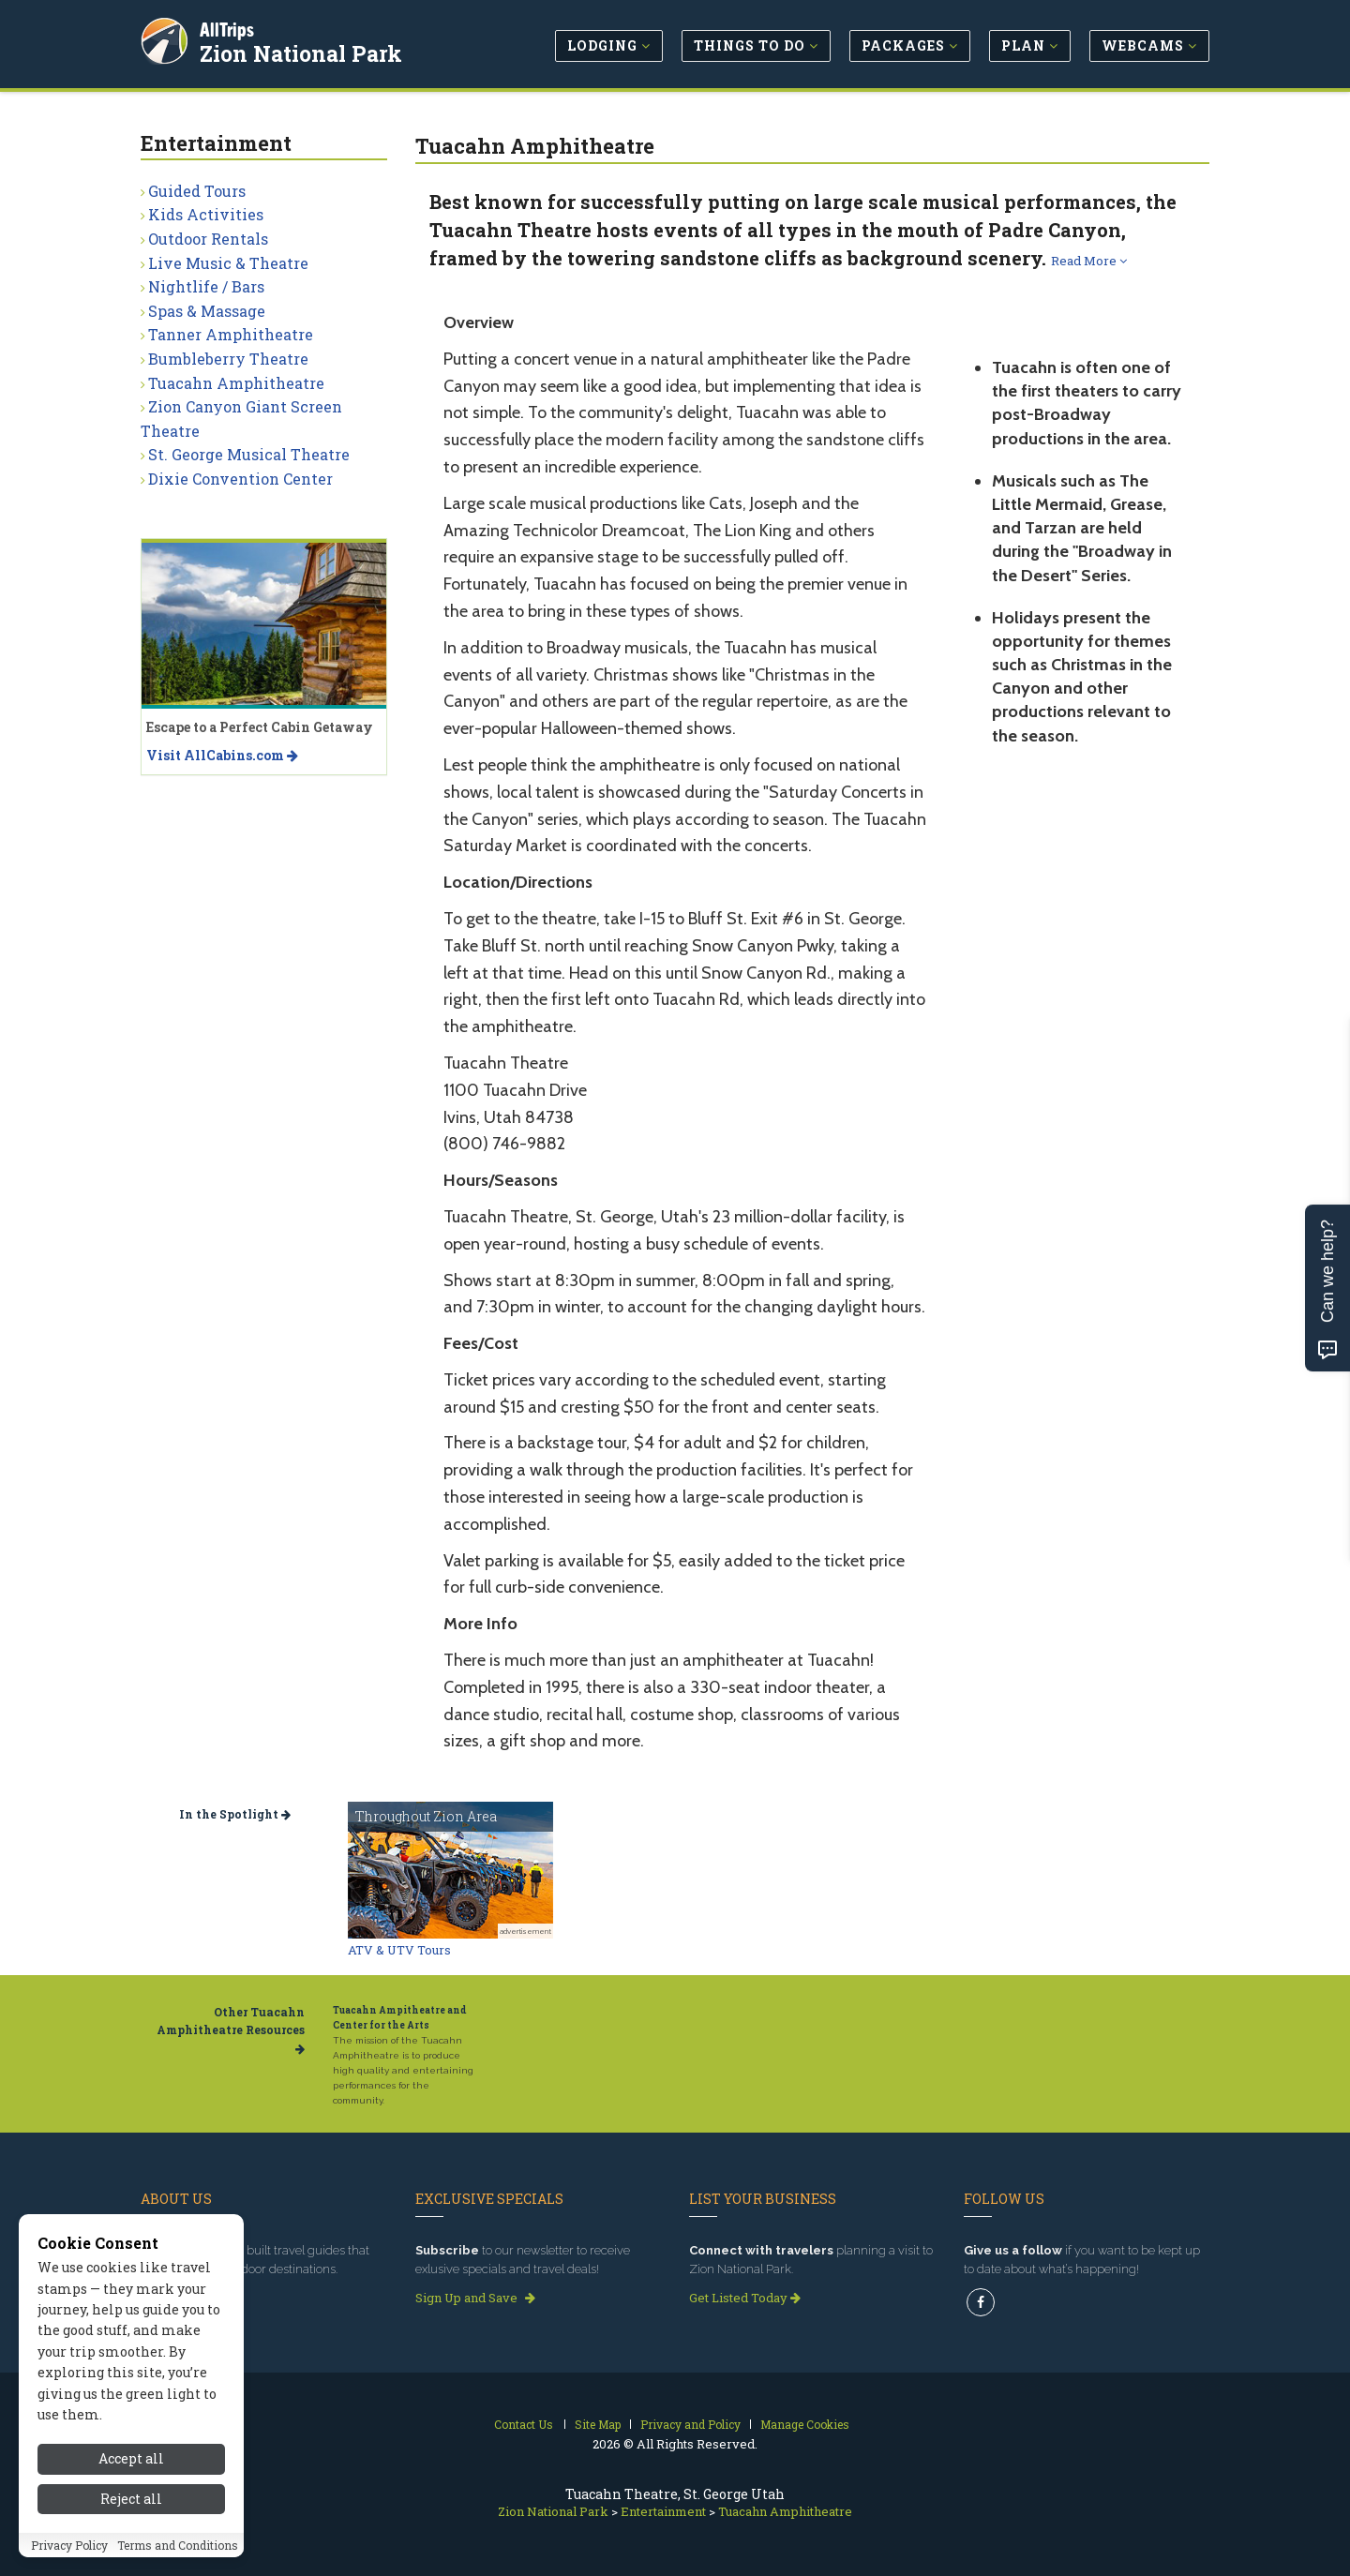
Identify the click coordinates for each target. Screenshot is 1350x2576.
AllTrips (229, 26)
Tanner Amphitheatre (230, 334)
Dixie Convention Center (240, 478)
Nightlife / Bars (206, 286)
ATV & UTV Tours (399, 1949)
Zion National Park (303, 51)
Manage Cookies (804, 2424)
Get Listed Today (745, 2297)
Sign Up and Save (475, 2297)
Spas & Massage (206, 311)
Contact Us (523, 2424)
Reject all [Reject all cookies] (131, 2532)
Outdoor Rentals (208, 238)
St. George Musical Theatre (249, 454)
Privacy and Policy (690, 2424)
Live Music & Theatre (228, 263)
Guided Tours (197, 191)
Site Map (598, 2424)
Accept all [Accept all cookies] (131, 2492)
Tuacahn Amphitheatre (236, 383)
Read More (1089, 260)
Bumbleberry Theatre (228, 358)
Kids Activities (205, 214)
